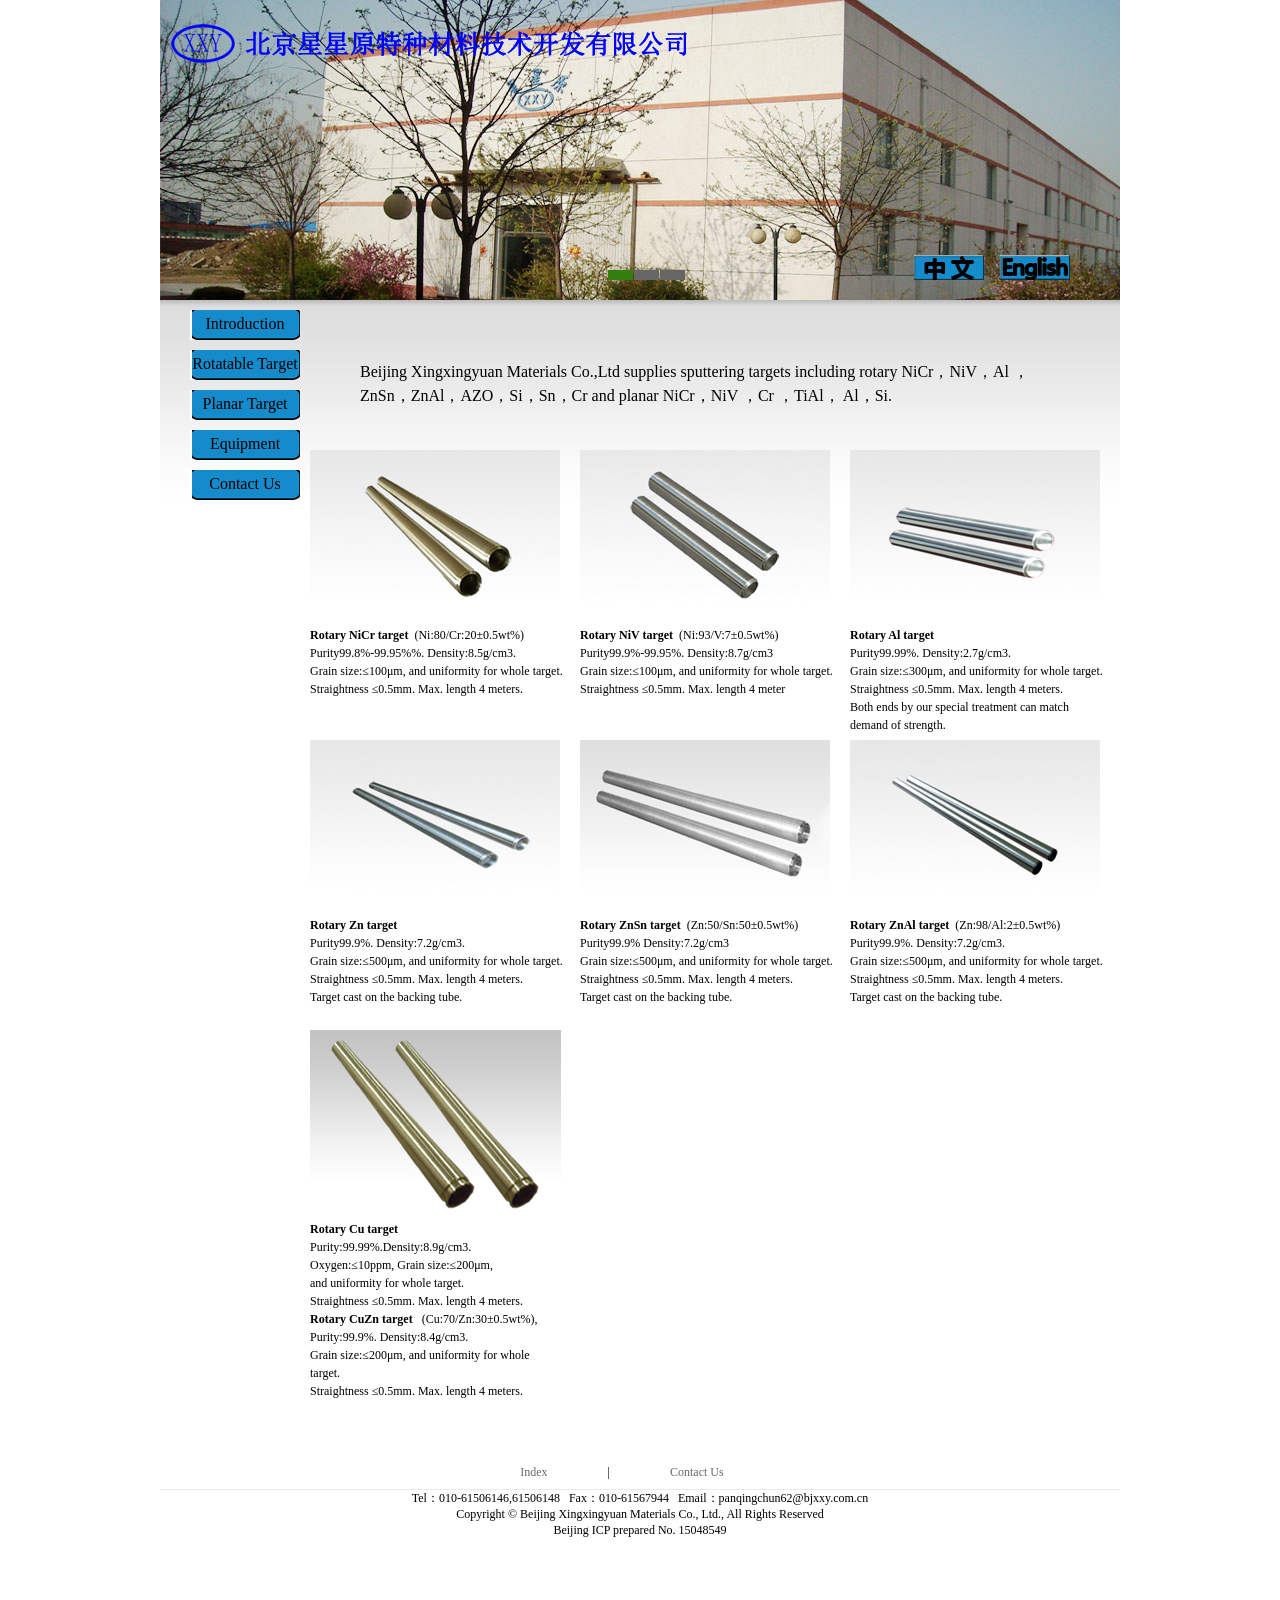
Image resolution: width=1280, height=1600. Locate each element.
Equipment (245, 443)
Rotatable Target (244, 363)
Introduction (244, 323)
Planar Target (245, 403)
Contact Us (245, 483)
